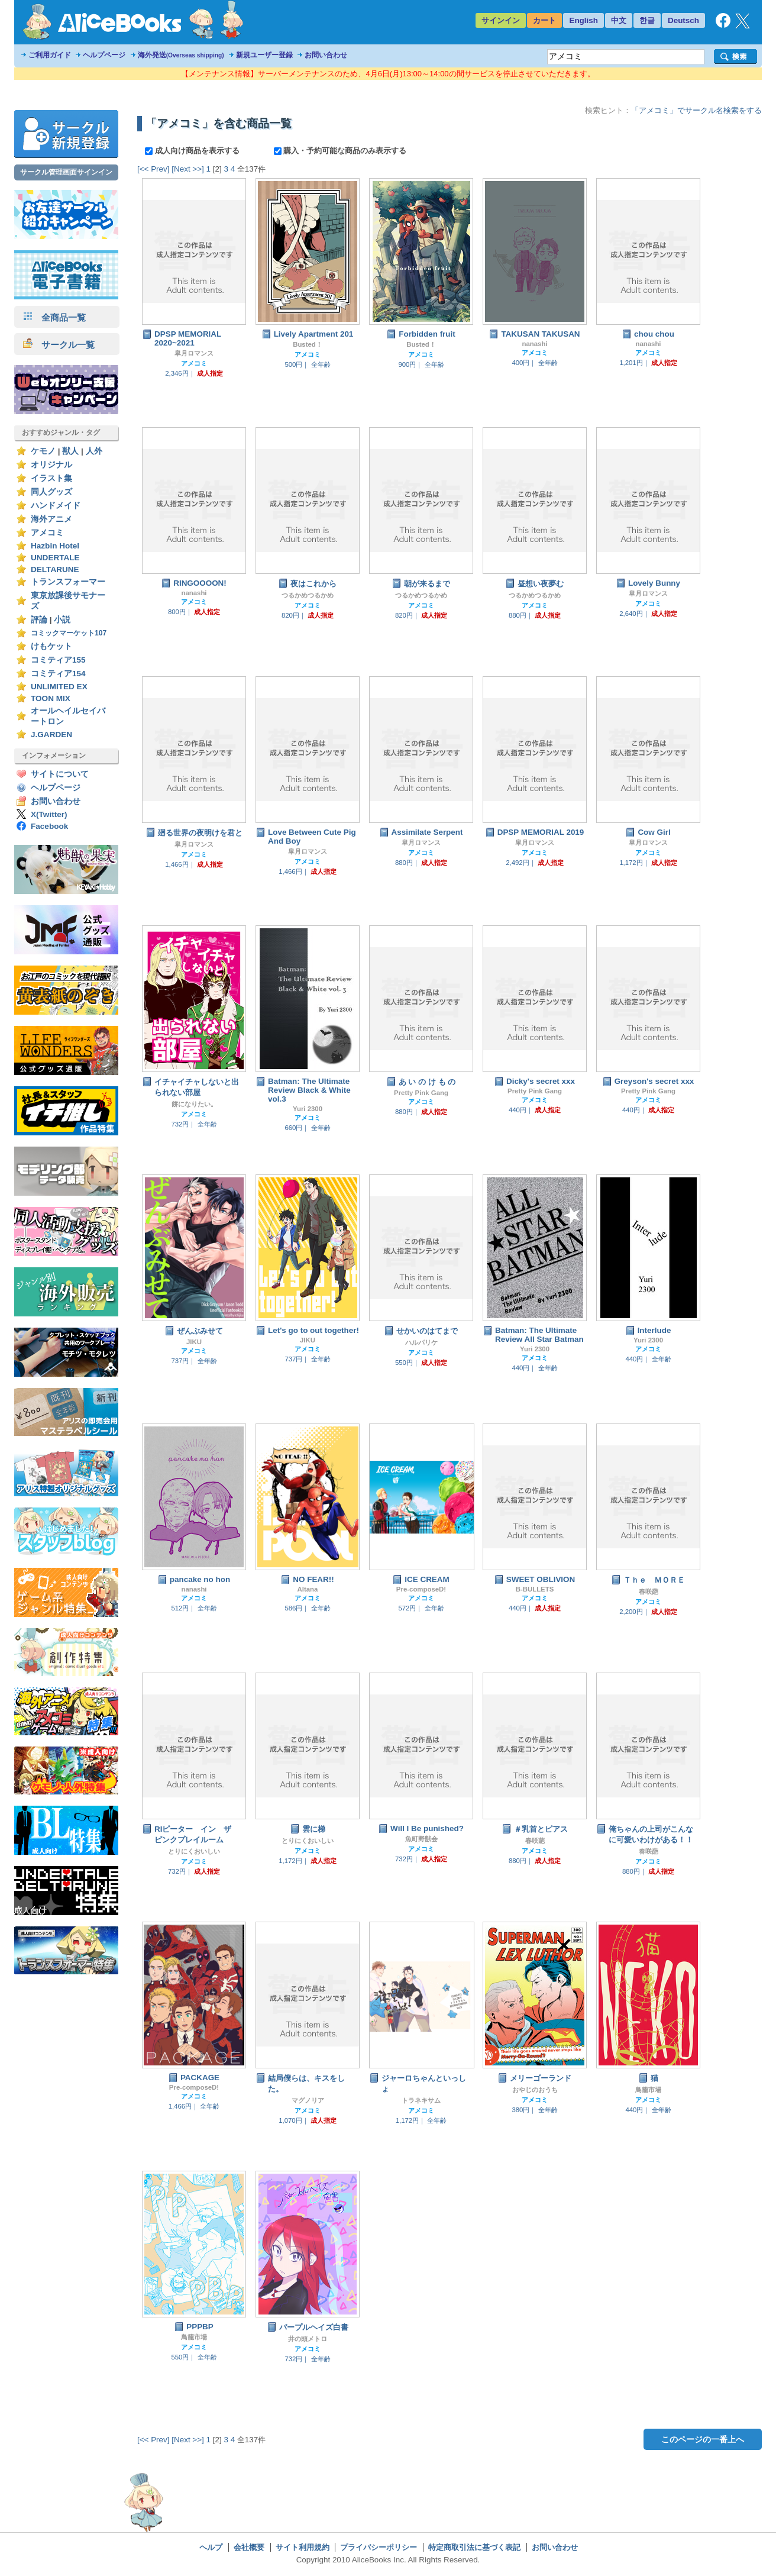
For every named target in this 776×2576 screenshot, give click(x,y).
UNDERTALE (55, 557)
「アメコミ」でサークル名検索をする (696, 110)
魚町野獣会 (421, 1838)
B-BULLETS (535, 1589)
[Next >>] (188, 168)
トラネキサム (421, 2100)
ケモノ (43, 451)
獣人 (70, 451)
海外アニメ (51, 519)
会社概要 (249, 2547)
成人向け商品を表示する (193, 150)
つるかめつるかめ (308, 595)
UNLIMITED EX (59, 686)
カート (544, 20)
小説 (62, 619)
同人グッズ (51, 492)
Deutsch (683, 20)
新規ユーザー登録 (264, 55)
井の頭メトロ (307, 2338)
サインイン (500, 20)
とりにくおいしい (194, 1851)
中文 (618, 20)
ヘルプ (210, 2547)
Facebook (49, 826)
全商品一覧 (54, 317)
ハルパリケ (421, 1342)
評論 (39, 619)
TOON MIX (50, 698)
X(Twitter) (49, 814)
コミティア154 (58, 673)
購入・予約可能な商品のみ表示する (340, 150)
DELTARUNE (55, 569)
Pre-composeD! (421, 1589)
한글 (647, 20)
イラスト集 (51, 478)
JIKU (194, 1341)
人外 (94, 451)
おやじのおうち (535, 2089)
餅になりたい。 (194, 1104)
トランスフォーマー (68, 581)
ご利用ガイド (49, 55)
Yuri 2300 (307, 1108)
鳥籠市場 (648, 2089)
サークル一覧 (59, 345)
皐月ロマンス (194, 353)
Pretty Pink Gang (421, 1092)
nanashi (534, 343)
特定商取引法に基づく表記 (474, 2547)
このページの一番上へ (702, 2439)
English (583, 20)
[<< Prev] (153, 168)
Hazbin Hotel (55, 545)
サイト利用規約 (302, 2547)
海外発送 (181, 55)
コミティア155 (58, 660)
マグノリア (308, 2100)
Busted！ (307, 344)
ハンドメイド (55, 505)
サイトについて (60, 774)
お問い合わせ (326, 55)
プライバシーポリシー (378, 2547)
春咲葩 (648, 1591)
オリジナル (51, 464)
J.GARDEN (51, 734)
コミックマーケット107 (68, 633)
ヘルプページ (104, 55)
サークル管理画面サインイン (66, 172)
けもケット (51, 646)
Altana (308, 1589)
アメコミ (47, 532)
